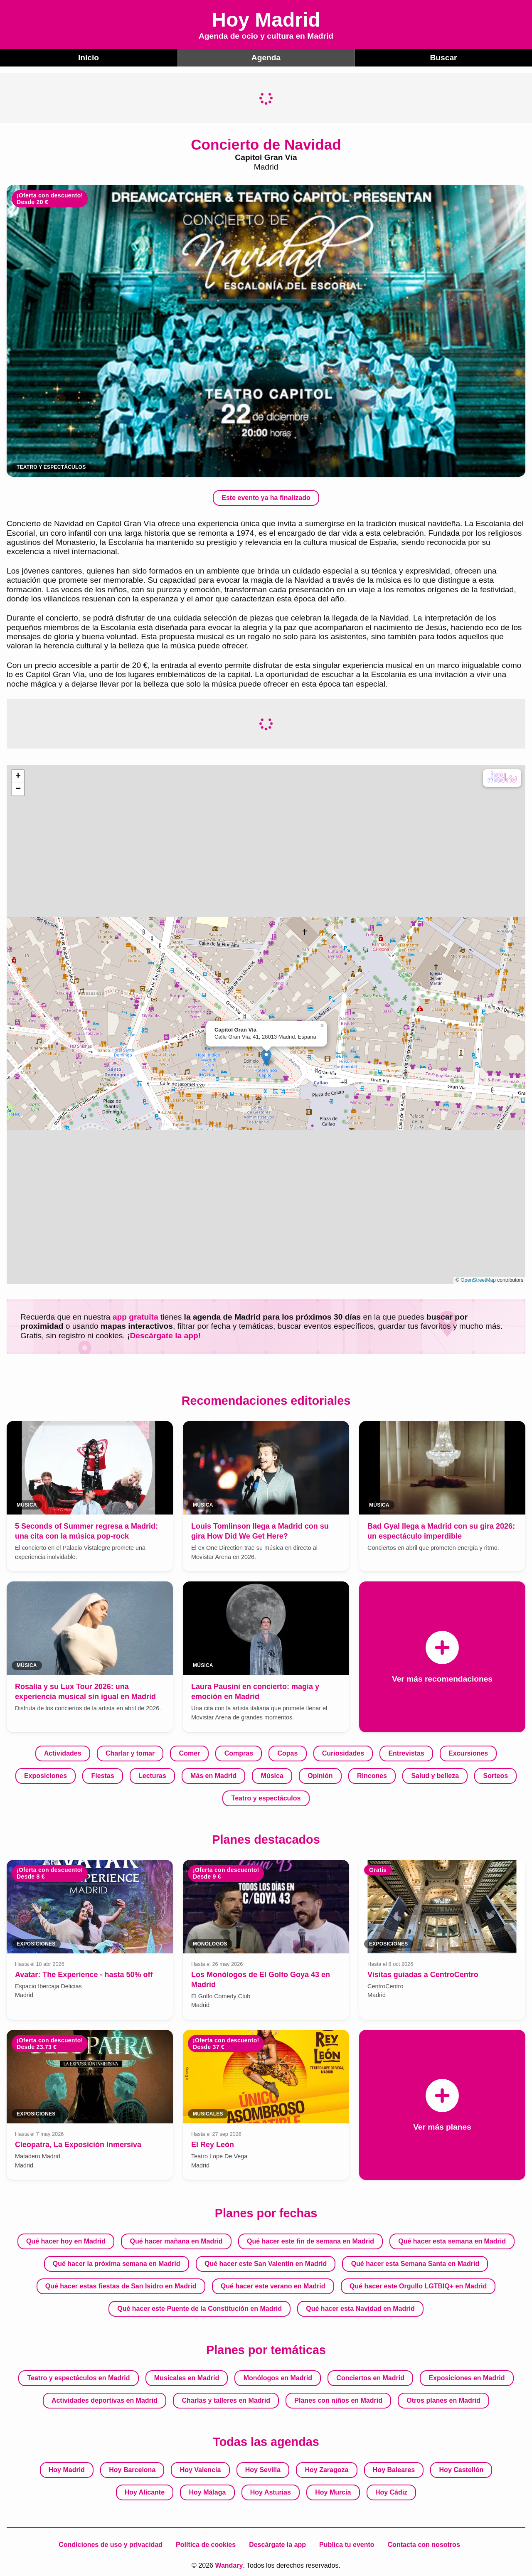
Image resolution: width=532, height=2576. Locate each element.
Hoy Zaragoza (327, 2469)
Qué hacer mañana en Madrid (176, 2241)
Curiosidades (343, 1753)
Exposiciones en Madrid (467, 2377)
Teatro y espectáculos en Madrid (78, 2377)
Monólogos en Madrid (278, 2377)
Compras (238, 1753)
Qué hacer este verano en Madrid (273, 2286)
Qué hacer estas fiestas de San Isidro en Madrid (121, 2286)
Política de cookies (206, 2544)
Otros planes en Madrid (443, 2400)
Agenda (266, 57)
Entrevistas (406, 1753)
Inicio (88, 57)
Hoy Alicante (145, 2492)
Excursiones (468, 1753)
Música (272, 1775)
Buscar (443, 57)
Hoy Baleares (394, 2469)
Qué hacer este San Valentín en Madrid (265, 2263)
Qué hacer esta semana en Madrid (452, 2241)
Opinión (320, 1775)
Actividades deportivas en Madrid (105, 2400)
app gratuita (135, 1317)
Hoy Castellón (461, 2469)
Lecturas (152, 1775)
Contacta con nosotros (424, 2544)
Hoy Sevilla (263, 2469)
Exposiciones (45, 1775)
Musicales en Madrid (186, 2377)
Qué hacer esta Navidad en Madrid (360, 2308)
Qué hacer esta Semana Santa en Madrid (415, 2263)
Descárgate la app (277, 2544)
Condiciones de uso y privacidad (111, 2544)
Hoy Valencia (200, 2469)
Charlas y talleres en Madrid (226, 2400)
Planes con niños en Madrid (338, 2400)
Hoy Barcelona (132, 2469)
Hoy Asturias (270, 2492)
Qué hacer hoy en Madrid (66, 2241)
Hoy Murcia (333, 2492)
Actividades (62, 1753)
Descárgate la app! (165, 1335)
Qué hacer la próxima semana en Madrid (116, 2263)
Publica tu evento (346, 2544)
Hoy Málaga (207, 2492)
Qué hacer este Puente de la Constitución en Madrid (199, 2308)
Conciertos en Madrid (370, 2377)
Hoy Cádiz (391, 2492)
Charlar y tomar (130, 1753)
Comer (189, 1753)
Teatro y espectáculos (266, 1798)
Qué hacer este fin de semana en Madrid (310, 2241)
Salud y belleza (435, 1775)
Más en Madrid (213, 1775)
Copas (287, 1753)
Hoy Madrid (67, 2469)
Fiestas (102, 1775)
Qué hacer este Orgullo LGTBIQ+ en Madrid (418, 2286)
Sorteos (495, 1775)
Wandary (229, 2565)
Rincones (372, 1775)
